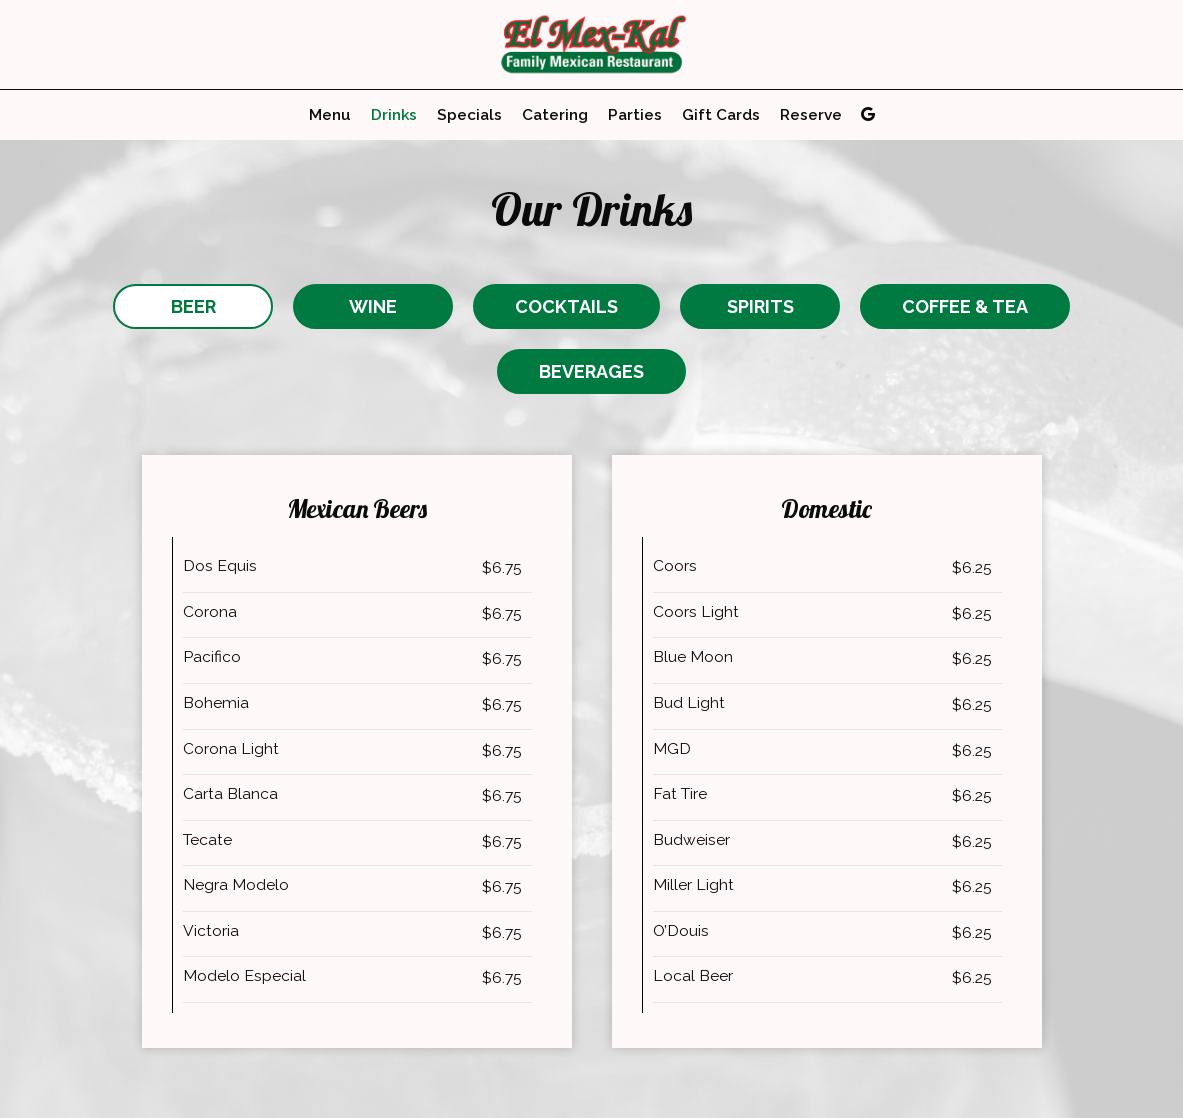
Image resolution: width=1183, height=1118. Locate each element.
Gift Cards (721, 115)
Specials (469, 115)
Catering (555, 115)
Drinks (394, 115)
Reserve (811, 115)
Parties (635, 115)
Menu (330, 115)
